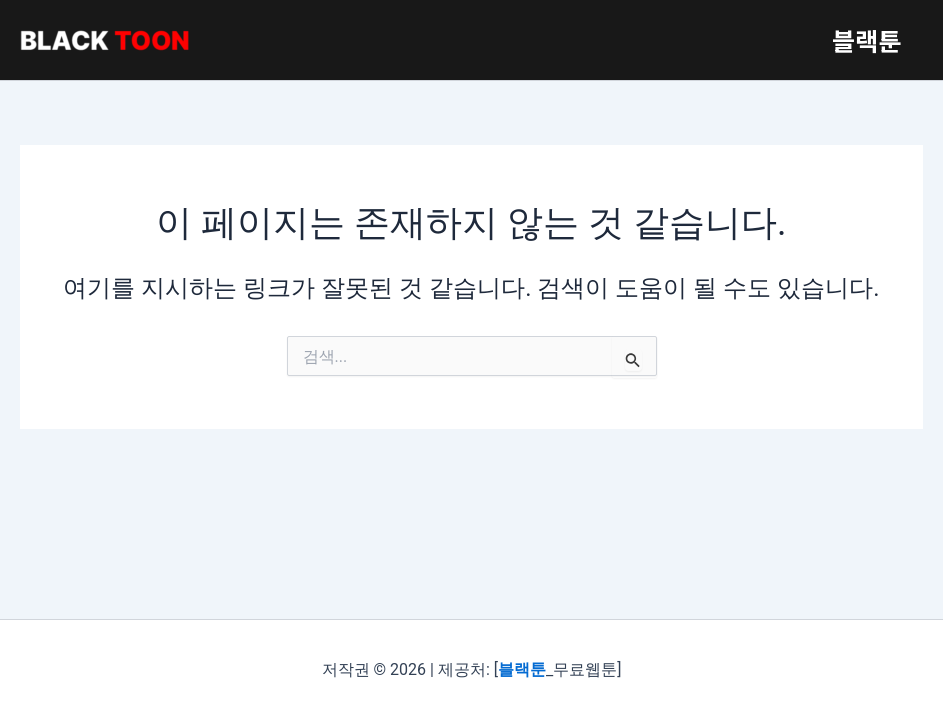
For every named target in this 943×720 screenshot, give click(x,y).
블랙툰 (863, 40)
